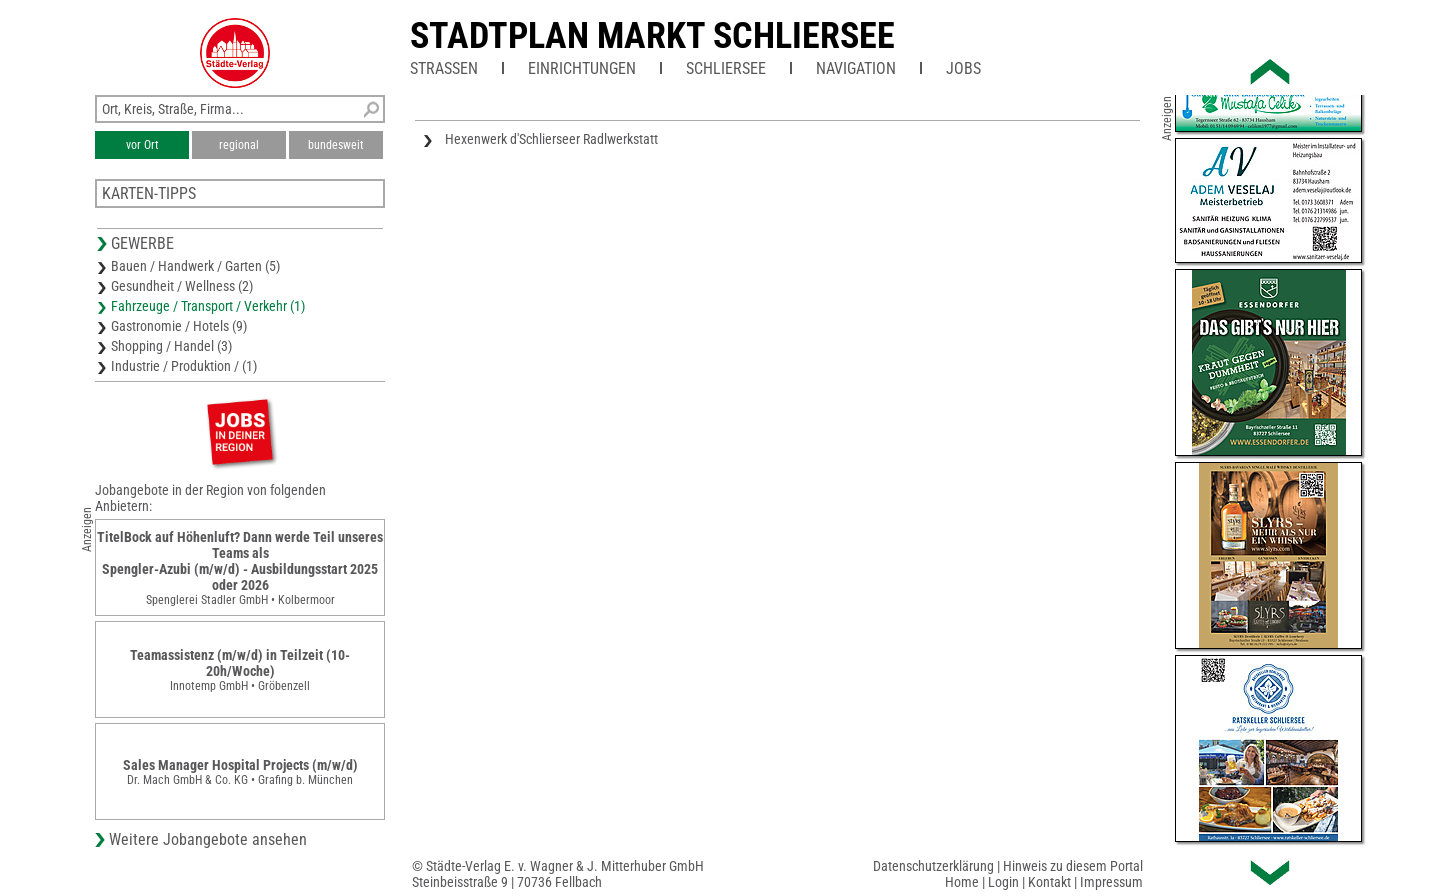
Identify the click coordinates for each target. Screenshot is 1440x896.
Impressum (1111, 882)
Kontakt (1049, 882)
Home (962, 882)
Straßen (444, 68)
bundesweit (336, 145)
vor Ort (142, 145)
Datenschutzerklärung (933, 866)
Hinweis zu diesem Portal (1073, 866)
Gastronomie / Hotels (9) (179, 326)
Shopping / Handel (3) (171, 346)
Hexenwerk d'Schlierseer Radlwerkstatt (551, 139)
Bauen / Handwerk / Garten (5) (195, 266)
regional (239, 145)
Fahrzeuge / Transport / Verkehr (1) (208, 306)
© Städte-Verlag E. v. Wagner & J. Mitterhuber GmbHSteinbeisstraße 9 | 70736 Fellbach (558, 874)
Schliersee (726, 68)
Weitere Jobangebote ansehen (208, 839)
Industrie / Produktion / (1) (184, 366)
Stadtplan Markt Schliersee (652, 36)
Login (1003, 882)
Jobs (963, 68)
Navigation (856, 68)
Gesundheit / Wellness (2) (182, 286)
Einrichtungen (582, 68)
